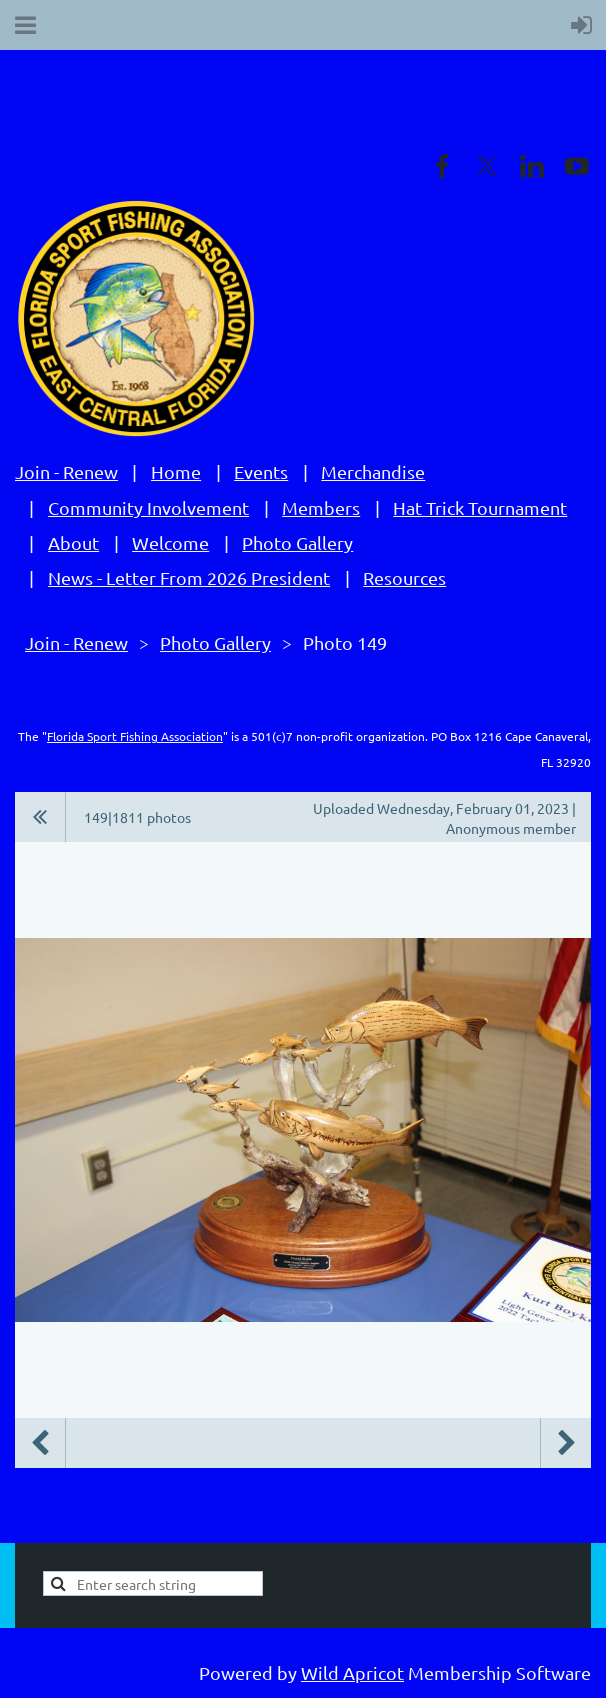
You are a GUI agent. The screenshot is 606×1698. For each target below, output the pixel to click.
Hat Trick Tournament (480, 507)
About (73, 542)
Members (321, 507)
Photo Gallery (297, 542)
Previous (40, 1443)
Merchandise (373, 471)
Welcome (170, 542)
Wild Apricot (352, 1672)
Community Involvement (148, 507)
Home (176, 471)
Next (566, 1443)
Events (261, 471)
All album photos (40, 817)
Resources (404, 577)
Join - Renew (66, 471)
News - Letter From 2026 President (189, 577)
